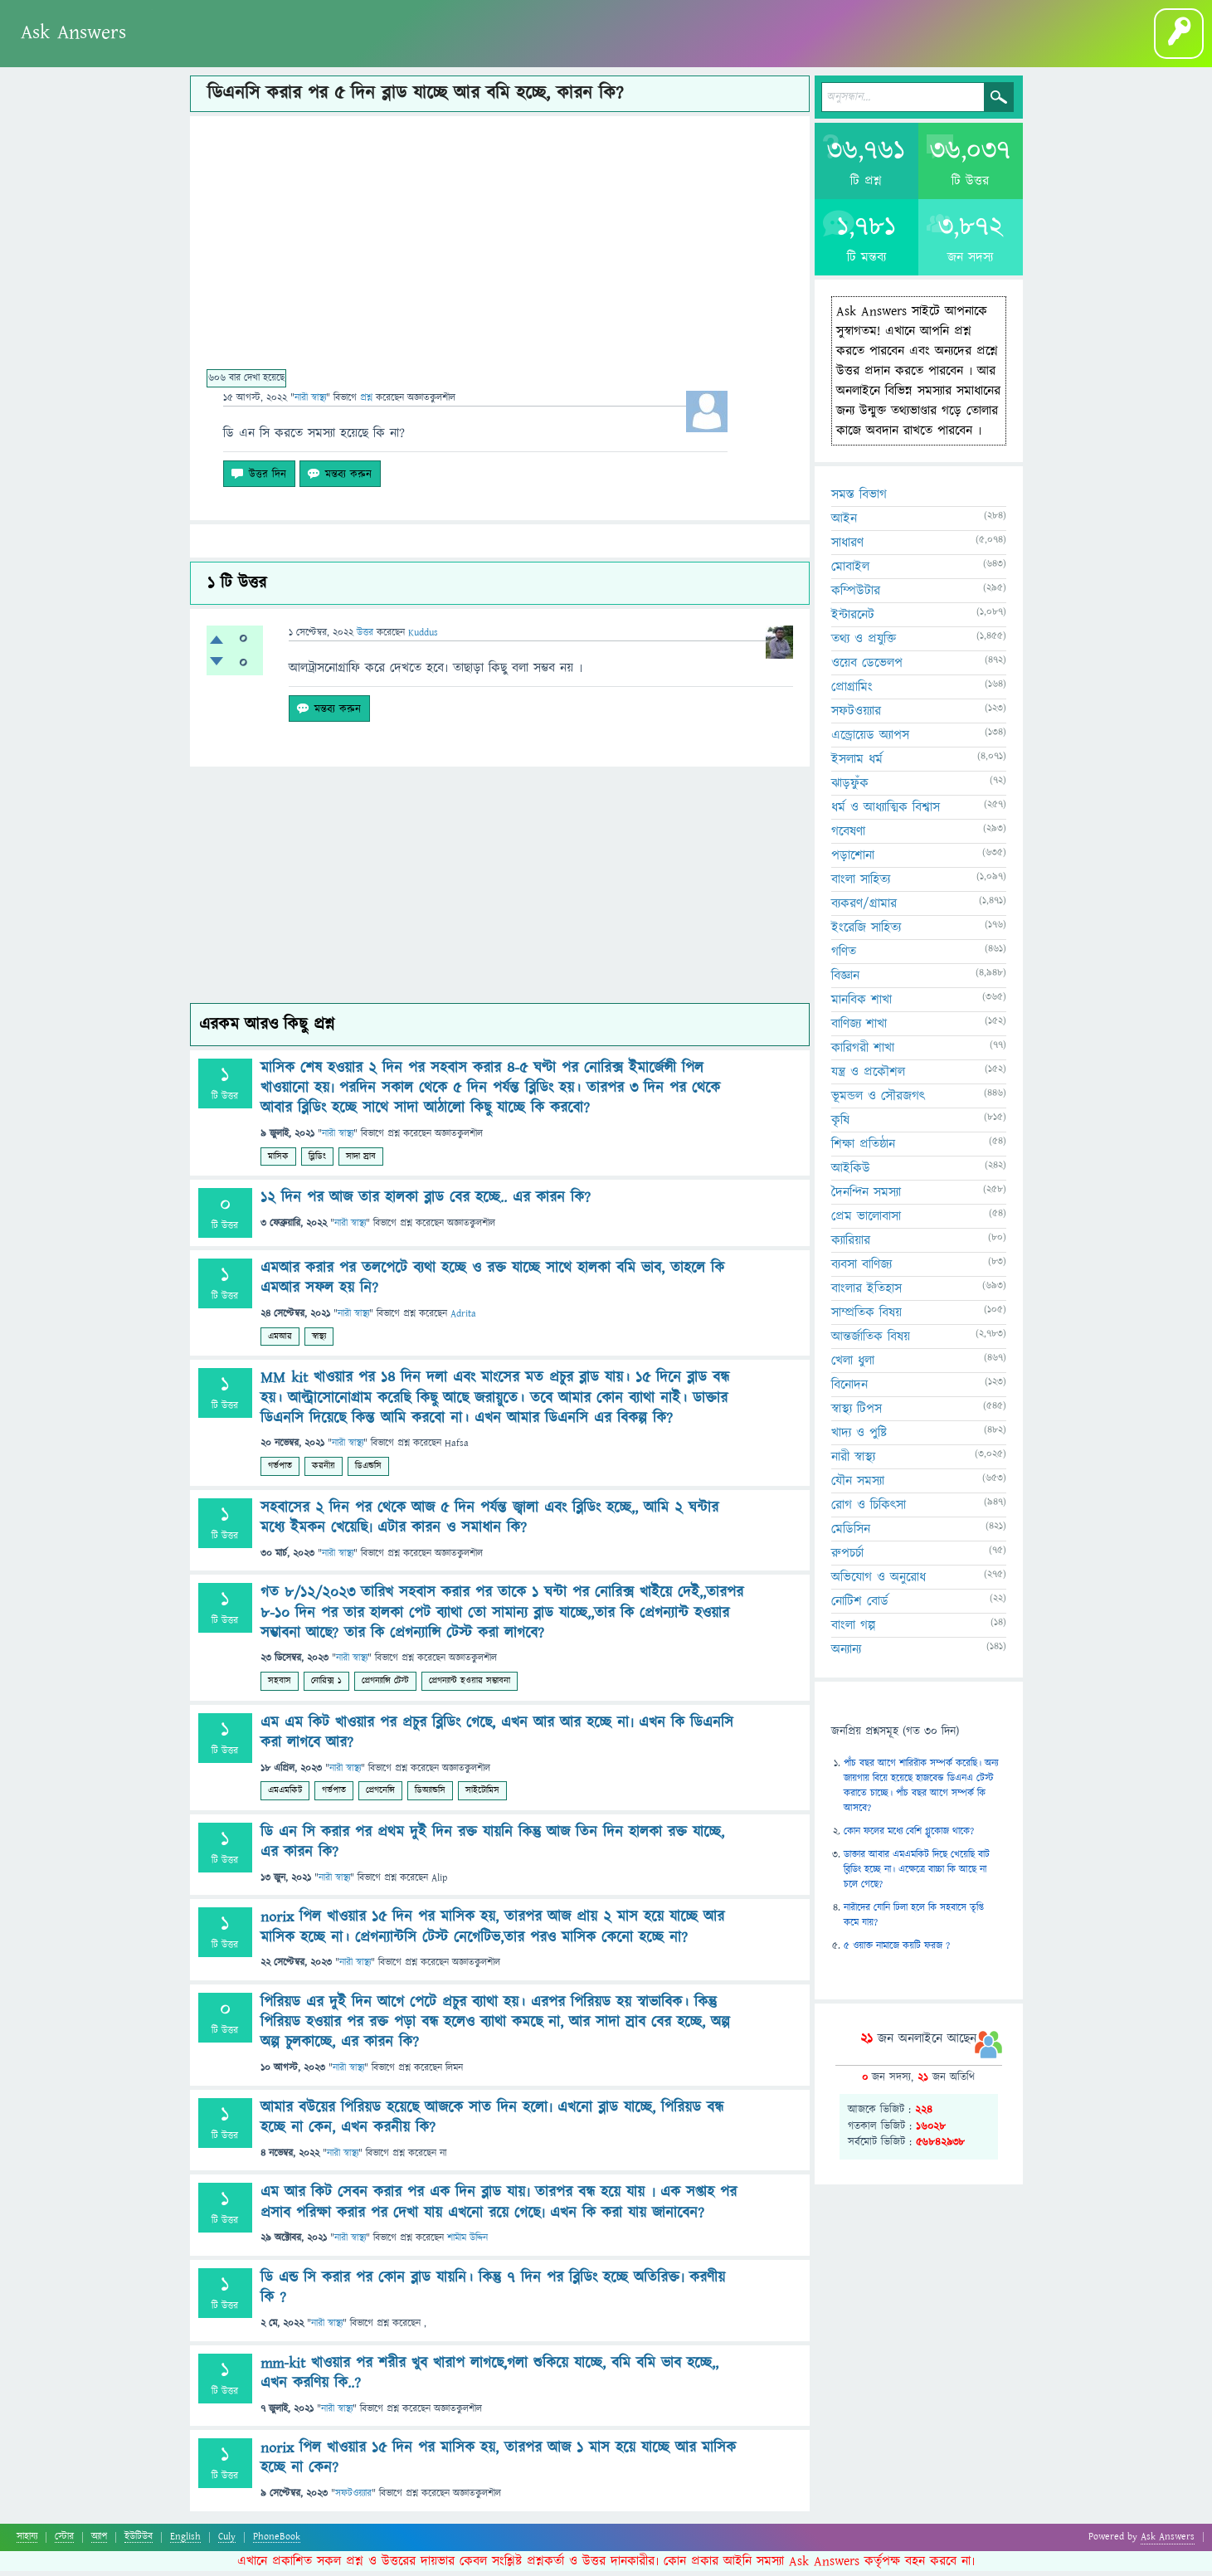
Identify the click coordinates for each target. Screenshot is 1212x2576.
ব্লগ (396, 49)
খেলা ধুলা (852, 1365)
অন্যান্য (846, 1654)
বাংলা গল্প (451, 49)
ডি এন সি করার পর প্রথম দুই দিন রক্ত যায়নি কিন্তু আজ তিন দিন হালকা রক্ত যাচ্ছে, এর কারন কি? (492, 1847)
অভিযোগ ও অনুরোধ (878, 1582)
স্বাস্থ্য (319, 1341)
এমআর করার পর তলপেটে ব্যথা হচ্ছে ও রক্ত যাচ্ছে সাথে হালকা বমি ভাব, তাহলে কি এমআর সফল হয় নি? (492, 1284)
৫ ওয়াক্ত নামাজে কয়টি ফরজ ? (897, 1951)
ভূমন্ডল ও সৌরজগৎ (878, 1101)
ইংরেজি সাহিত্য (866, 932)
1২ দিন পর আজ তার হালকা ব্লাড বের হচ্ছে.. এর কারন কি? (425, 1203)
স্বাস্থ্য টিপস (856, 1414)
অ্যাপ (99, 2542)
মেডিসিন (850, 1534)
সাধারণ (847, 547)
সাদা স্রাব (361, 1161)
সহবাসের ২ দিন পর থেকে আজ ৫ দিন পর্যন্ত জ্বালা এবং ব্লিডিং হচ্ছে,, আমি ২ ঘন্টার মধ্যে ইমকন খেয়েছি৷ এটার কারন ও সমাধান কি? (489, 1522)
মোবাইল (850, 571)
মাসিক (278, 1161)
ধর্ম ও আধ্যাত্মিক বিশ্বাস (885, 812)
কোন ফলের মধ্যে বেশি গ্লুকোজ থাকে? (909, 1836)
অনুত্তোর (222, 49)
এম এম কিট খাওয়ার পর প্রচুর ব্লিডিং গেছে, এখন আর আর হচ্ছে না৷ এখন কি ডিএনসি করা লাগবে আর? (496, 1737)
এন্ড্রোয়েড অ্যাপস (870, 740)
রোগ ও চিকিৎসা (868, 1510)
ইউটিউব (138, 2542)
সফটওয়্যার (353, 2499)
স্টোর (64, 2542)
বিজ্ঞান (845, 980)
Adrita (463, 1319)
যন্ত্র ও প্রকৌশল (868, 1077)
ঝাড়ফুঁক (850, 788)
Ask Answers (73, 32)
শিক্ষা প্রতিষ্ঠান (863, 1149)
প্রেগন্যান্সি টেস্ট (385, 1686)
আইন (844, 523)
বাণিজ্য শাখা (859, 1029)
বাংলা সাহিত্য (860, 884)
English (185, 2542)
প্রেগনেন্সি (380, 1796)
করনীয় (323, 1471)
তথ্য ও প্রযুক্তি (863, 644)
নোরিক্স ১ (326, 1686)
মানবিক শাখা (861, 1005)
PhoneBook (276, 2542)
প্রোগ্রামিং (852, 692)
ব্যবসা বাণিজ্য (861, 1269)
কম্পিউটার (855, 596)
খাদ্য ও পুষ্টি (859, 1438)
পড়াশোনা (852, 860)
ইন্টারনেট (852, 620)
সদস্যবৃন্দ (278, 49)
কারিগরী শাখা (862, 1053)
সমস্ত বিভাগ (859, 499)
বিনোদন (849, 1390)
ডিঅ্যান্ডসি (430, 1796)
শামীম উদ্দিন (467, 2244)
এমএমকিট (285, 1796)
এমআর (280, 1341)
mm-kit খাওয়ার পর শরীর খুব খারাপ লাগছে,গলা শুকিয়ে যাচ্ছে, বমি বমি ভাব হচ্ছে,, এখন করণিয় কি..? (489, 2378)
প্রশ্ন (170, 49)
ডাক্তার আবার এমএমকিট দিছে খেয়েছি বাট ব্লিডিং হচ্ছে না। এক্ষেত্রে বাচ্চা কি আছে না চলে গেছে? (917, 1875)
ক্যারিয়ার (850, 1245)
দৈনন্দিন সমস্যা (866, 1197)
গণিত (843, 956)
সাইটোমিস (482, 1796)
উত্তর (365, 638)
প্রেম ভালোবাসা (866, 1221)
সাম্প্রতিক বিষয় (866, 1317)
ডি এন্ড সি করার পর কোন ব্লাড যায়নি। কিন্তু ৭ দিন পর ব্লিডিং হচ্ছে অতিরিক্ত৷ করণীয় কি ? (492, 2292)
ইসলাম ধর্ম (857, 764)
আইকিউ (850, 1173)
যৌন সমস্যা (857, 1486)
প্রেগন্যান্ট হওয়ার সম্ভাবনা (469, 1686)
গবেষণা (848, 836)
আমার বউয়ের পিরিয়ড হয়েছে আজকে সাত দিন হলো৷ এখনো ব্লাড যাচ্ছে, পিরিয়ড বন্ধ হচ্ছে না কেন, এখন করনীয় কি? (491, 2122)
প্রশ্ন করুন (339, 49)
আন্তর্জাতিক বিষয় (870, 1341)
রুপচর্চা (847, 1558)
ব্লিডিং (317, 1161)
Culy (227, 2542)
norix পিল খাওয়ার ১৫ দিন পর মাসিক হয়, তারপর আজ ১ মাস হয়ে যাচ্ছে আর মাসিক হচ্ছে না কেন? (498, 2463)
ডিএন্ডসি (368, 1471)
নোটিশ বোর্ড (859, 1606)
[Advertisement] (500, 254)
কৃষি (840, 1125)
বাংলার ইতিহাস (866, 1293)
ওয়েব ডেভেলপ (867, 668)
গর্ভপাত (280, 1471)
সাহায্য (27, 2542)
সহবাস (279, 1686)
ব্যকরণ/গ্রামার (864, 908)
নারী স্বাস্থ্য (310, 403)
